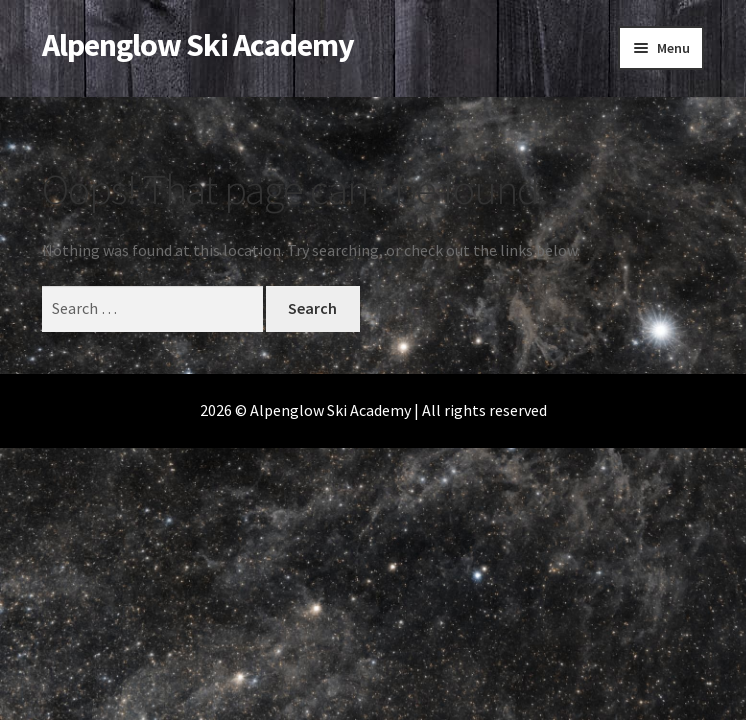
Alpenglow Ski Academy (198, 45)
